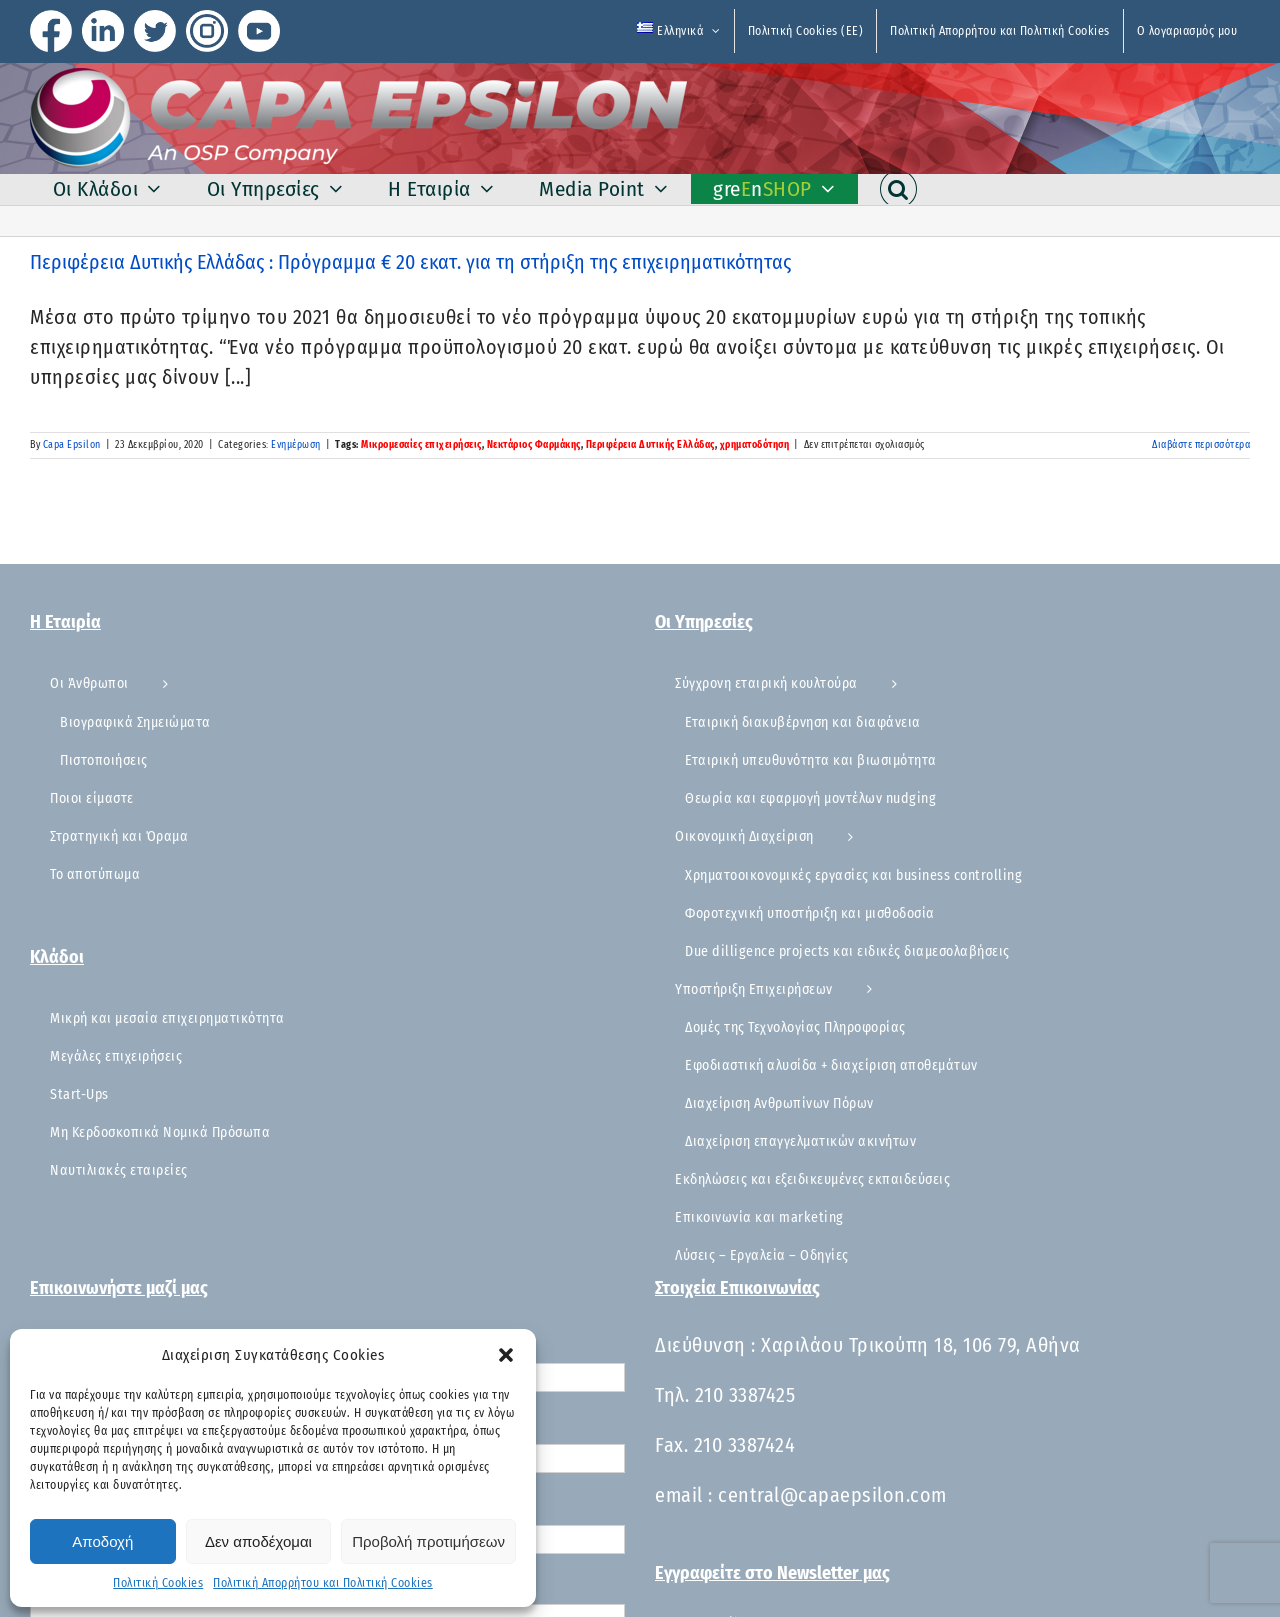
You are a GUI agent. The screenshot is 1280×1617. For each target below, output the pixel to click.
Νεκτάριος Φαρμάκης (534, 445)
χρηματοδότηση (755, 445)
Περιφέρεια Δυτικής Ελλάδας (650, 445)
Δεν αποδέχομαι (258, 1541)
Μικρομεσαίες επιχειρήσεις (421, 445)
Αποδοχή (102, 1541)
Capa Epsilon (72, 445)
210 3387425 (745, 1395)
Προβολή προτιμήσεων (428, 1541)
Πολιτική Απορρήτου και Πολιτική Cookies (323, 1583)
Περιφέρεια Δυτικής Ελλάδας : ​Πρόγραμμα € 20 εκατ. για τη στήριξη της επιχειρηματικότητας (410, 262)
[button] (506, 1355)
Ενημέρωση (296, 445)
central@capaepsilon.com (832, 1495)
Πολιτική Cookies (158, 1583)
